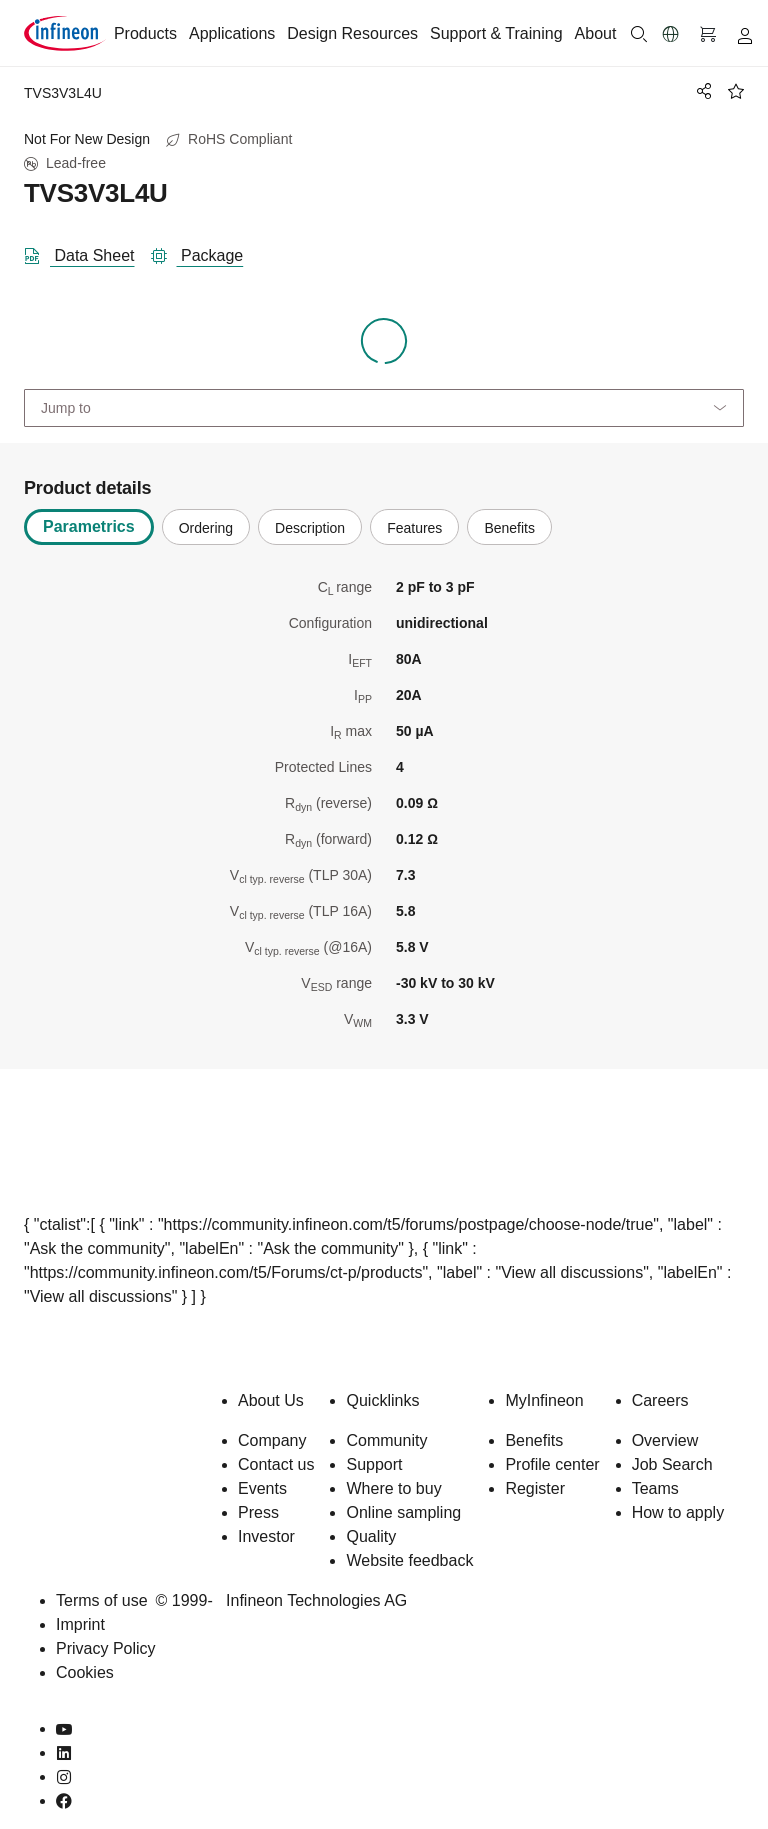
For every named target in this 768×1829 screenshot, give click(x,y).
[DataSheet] (87, 252)
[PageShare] (701, 91)
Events (262, 1488)
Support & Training (496, 33)
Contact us (276, 1464)
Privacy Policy (106, 1648)
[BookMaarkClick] (736, 91)
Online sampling (403, 1512)
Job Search (672, 1464)
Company (272, 1440)
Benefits (534, 1440)
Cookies (85, 1672)
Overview (665, 1440)
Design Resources (352, 33)
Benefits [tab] (509, 528)
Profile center (552, 1464)
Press (258, 1512)
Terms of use (102, 1600)
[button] (671, 34)
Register (535, 1488)
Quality (371, 1536)
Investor (266, 1536)
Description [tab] (310, 528)
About (596, 33)
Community (386, 1440)
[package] (205, 252)
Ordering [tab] (206, 528)
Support (374, 1464)
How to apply (678, 1512)
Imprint (80, 1624)
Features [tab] (414, 528)
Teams (655, 1488)
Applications (232, 33)
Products (145, 33)
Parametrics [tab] (89, 526)
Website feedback (409, 1560)
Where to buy (393, 1488)
